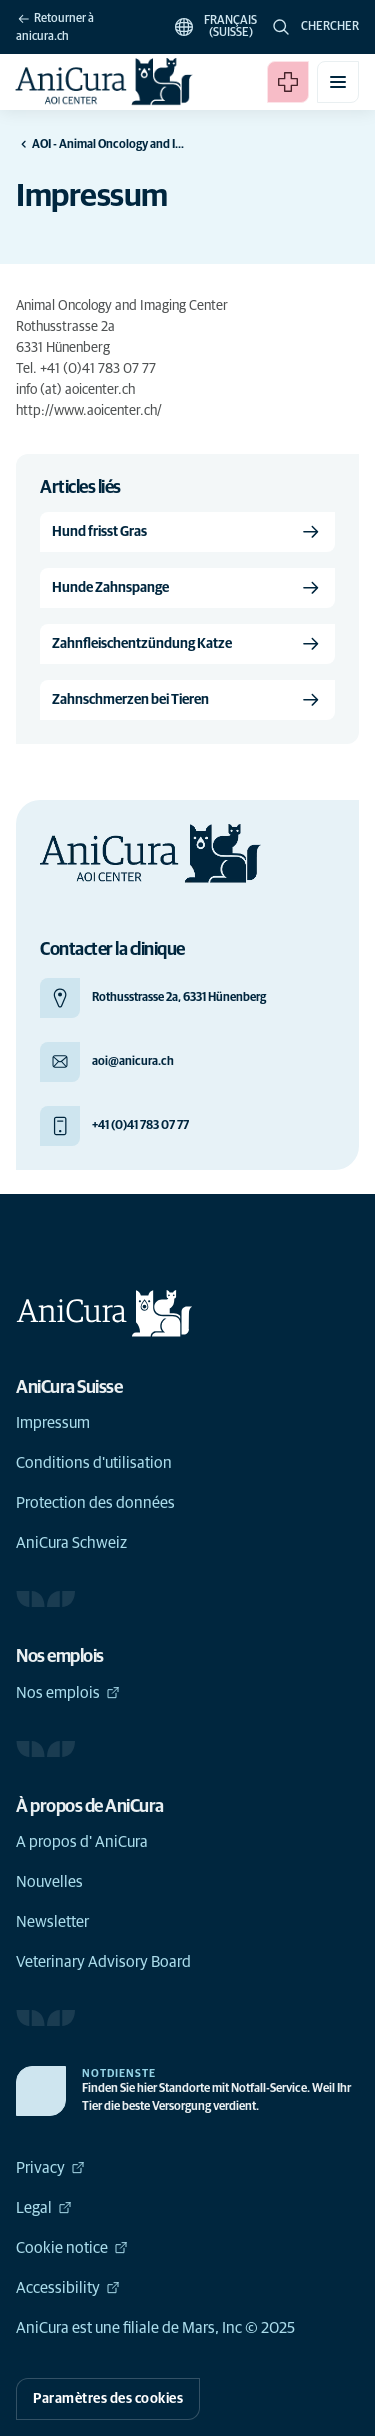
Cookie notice (72, 2248)
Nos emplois (68, 1693)
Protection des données (95, 1503)
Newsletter (52, 1922)
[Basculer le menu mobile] (338, 82)
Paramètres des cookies (108, 2399)
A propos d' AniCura (82, 1842)
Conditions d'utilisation (94, 1463)
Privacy (50, 2168)
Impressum (53, 1423)
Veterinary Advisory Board (103, 1962)
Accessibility (68, 2288)
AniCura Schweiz (71, 1543)
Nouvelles (49, 1882)
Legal (44, 2208)
